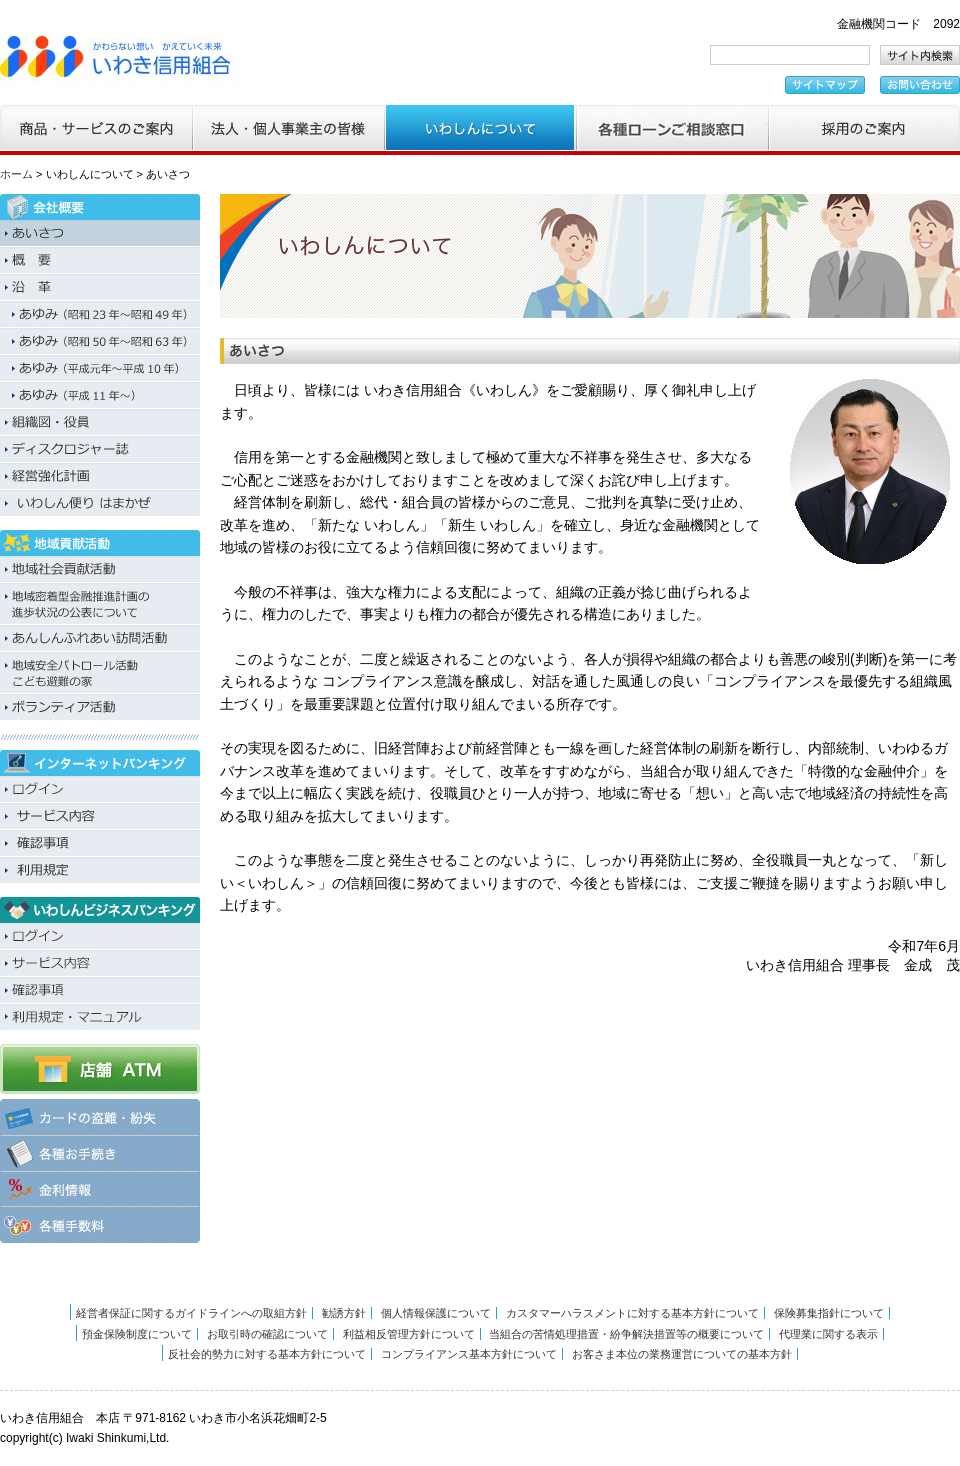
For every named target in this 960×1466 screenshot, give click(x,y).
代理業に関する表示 (828, 1334)
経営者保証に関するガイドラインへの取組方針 (191, 1313)
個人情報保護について (436, 1313)
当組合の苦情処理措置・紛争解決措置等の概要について (626, 1334)
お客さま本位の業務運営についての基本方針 (682, 1354)
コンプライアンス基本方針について (469, 1354)
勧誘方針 (344, 1313)
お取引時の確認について (267, 1334)
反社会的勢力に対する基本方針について (267, 1354)
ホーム (16, 174)
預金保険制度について (137, 1334)
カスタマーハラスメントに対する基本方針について (632, 1313)
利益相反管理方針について (409, 1334)
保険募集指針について (829, 1313)
